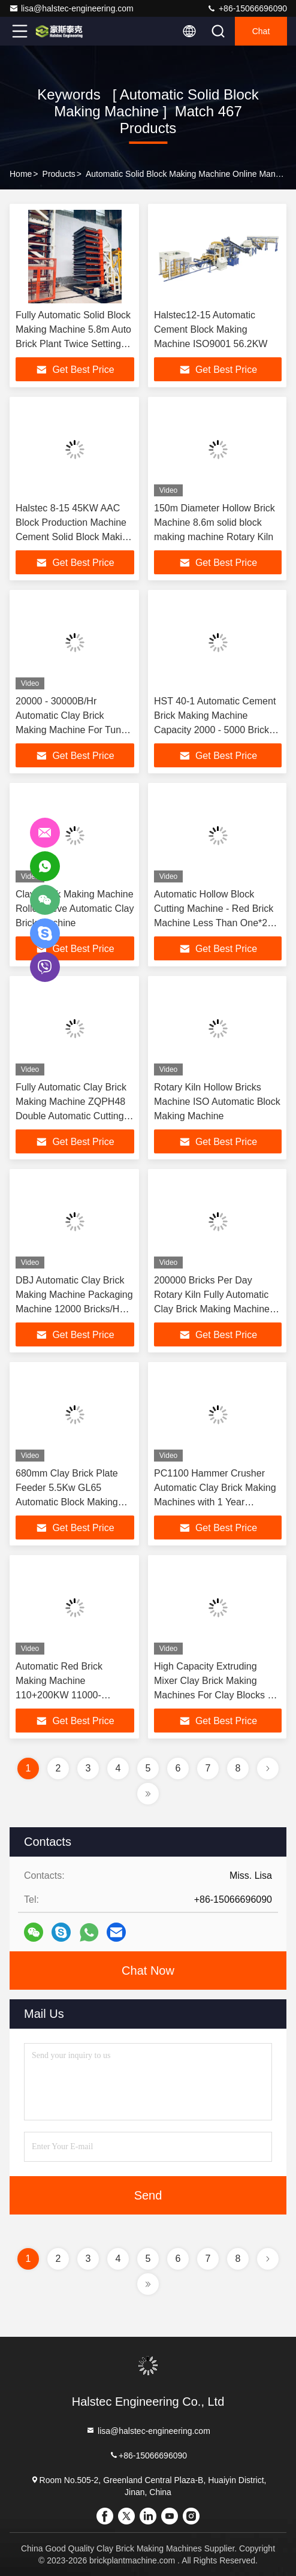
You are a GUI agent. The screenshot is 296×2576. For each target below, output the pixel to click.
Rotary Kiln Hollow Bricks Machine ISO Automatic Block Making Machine (217, 1101)
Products (59, 174)
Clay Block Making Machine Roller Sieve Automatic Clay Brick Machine (75, 908)
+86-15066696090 (247, 8)
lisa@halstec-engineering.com (71, 8)
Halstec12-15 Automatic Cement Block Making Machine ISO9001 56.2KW (210, 329)
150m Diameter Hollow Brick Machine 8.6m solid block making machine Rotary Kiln (214, 522)
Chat (261, 31)
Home (21, 174)
